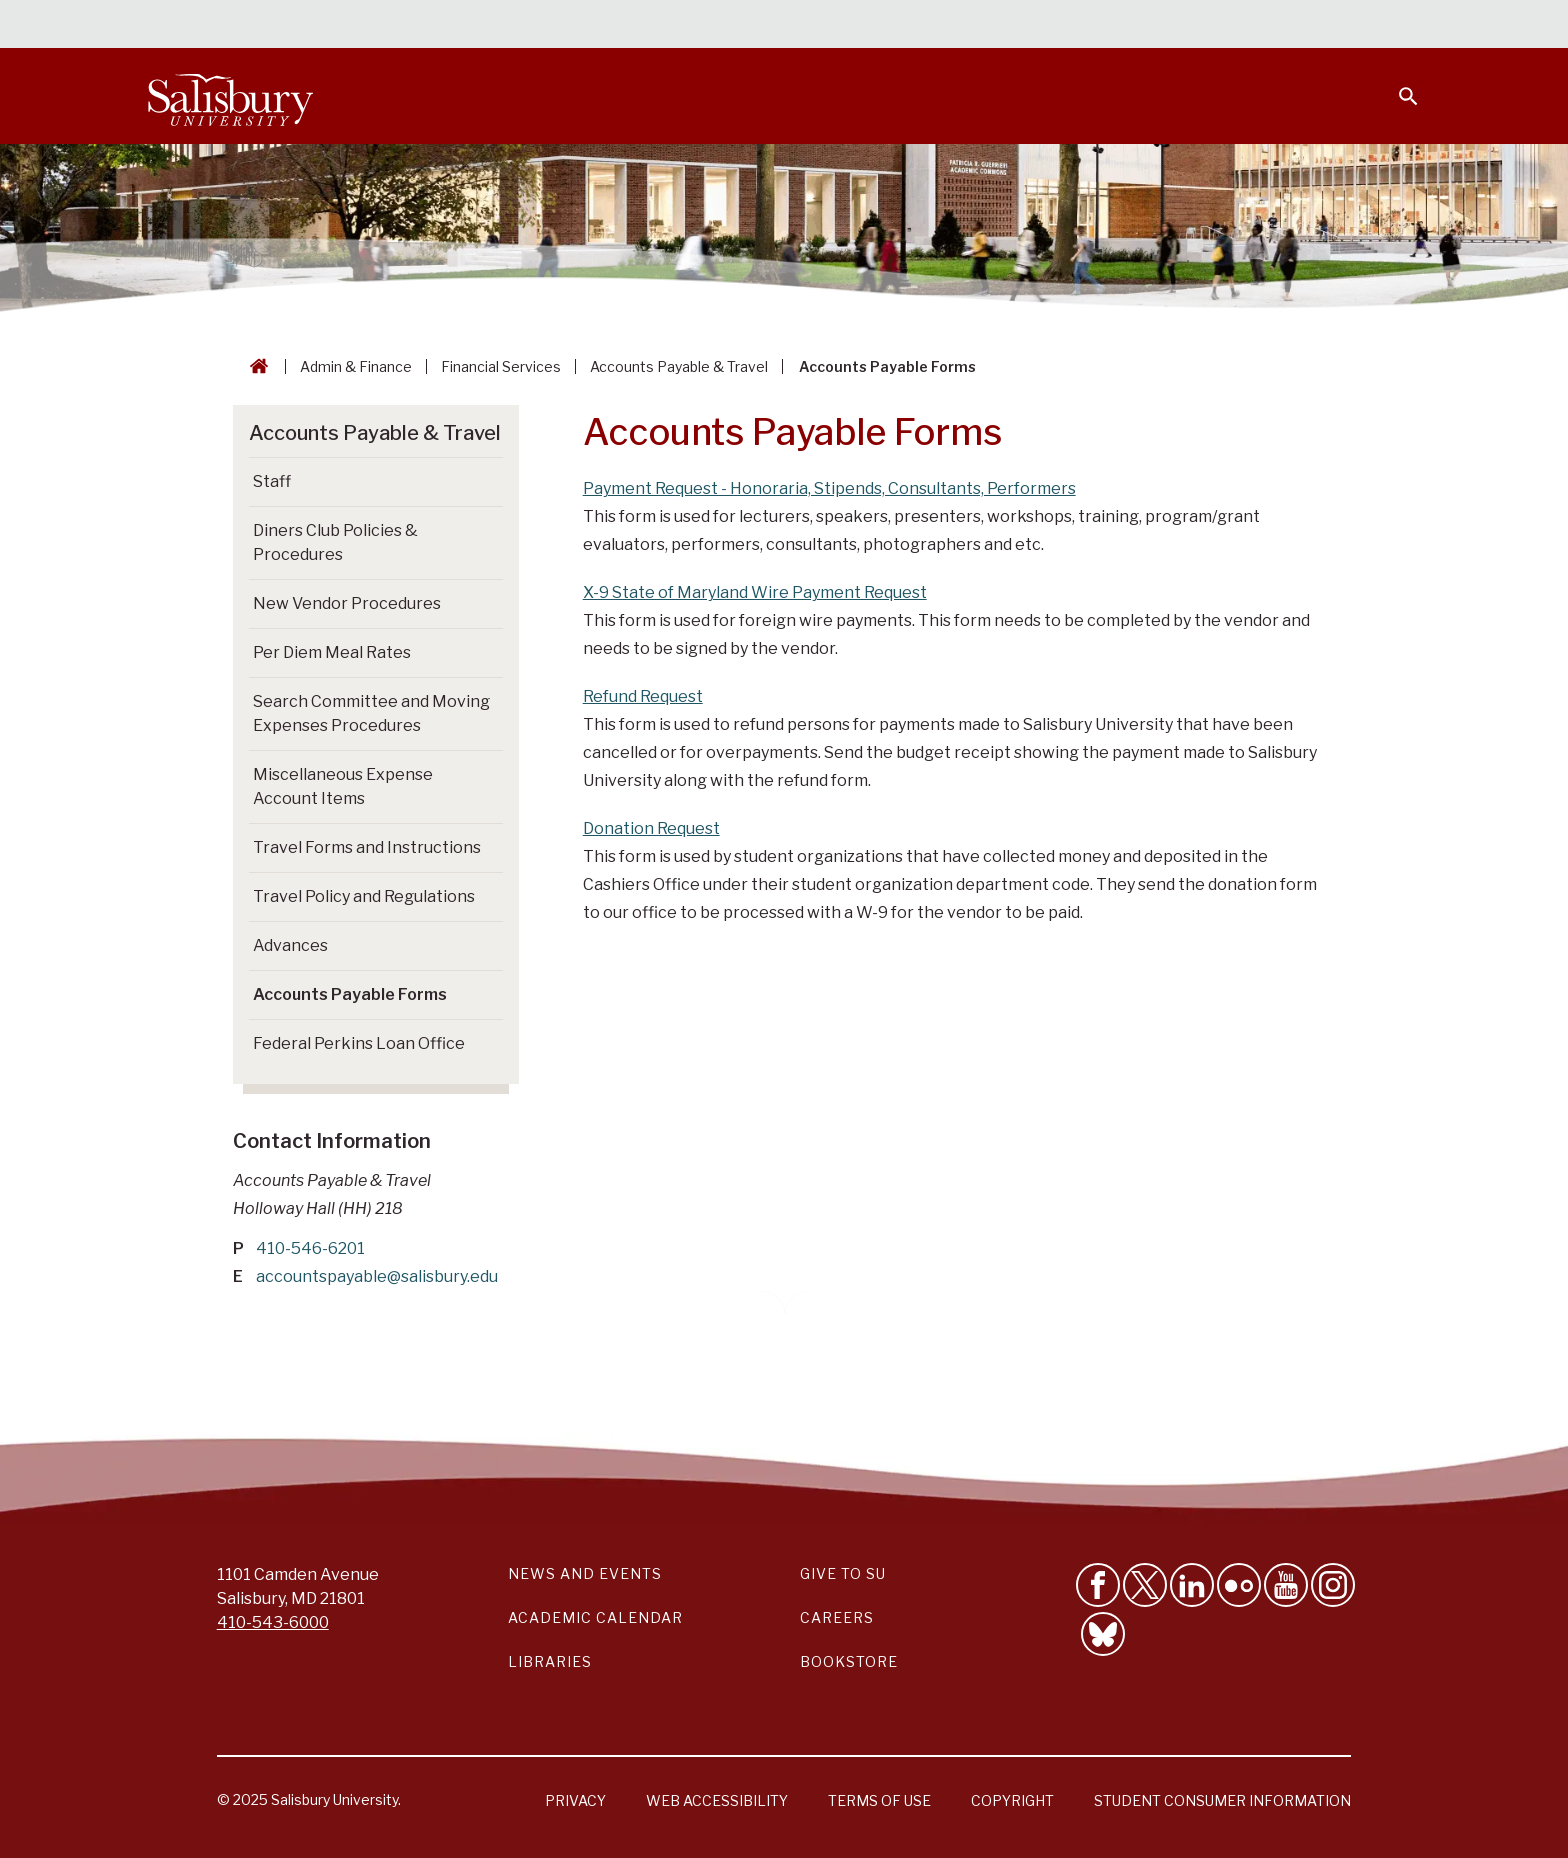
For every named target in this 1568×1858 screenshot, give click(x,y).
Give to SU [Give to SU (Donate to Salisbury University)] (843, 1573)
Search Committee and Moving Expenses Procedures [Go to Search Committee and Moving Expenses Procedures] (371, 713)
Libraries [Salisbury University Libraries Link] (550, 1661)
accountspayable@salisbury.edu (377, 1276)
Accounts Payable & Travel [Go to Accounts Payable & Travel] (375, 433)
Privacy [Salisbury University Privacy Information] (575, 1800)
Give (1380, 25)
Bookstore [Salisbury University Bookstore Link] (849, 1661)
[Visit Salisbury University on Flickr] (1239, 1585)
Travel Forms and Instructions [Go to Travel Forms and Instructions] (367, 847)
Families (1198, 26)
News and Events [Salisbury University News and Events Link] (585, 1573)
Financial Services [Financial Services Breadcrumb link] (501, 366)
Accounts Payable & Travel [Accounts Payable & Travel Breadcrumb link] (679, 366)
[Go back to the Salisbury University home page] (255, 366)
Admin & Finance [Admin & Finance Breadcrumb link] (356, 366)
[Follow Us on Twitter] (1145, 1585)
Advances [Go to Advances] (290, 945)
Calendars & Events (823, 26)
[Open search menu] (1396, 84)
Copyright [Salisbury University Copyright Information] (1012, 1800)
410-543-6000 (273, 1622)
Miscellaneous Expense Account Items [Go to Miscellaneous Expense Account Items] (343, 786)
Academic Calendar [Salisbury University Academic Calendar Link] (595, 1617)
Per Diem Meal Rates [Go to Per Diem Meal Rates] (332, 652)
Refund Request (643, 696)
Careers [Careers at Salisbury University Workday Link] (837, 1617)
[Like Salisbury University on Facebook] (1098, 1585)
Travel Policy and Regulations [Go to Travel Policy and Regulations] (364, 896)
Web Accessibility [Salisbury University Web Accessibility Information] (717, 1800)
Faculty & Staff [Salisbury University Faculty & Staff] (1082, 26)
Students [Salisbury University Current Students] (961, 26)
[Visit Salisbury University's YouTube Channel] (1286, 1585)
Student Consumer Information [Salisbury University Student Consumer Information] (1222, 1800)
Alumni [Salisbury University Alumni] (1283, 26)
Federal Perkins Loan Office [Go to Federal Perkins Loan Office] (359, 1043)
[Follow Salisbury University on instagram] (1333, 1585)
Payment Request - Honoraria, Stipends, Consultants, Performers (829, 488)
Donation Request (651, 828)
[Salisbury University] (230, 96)
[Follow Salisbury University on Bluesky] (1103, 1634)
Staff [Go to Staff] (272, 481)
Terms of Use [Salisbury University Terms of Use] (879, 1800)
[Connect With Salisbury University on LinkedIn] (1192, 1585)
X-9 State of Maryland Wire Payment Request (755, 592)
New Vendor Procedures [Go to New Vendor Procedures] (347, 603)
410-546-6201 (310, 1248)
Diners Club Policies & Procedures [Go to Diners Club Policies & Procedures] (335, 542)
